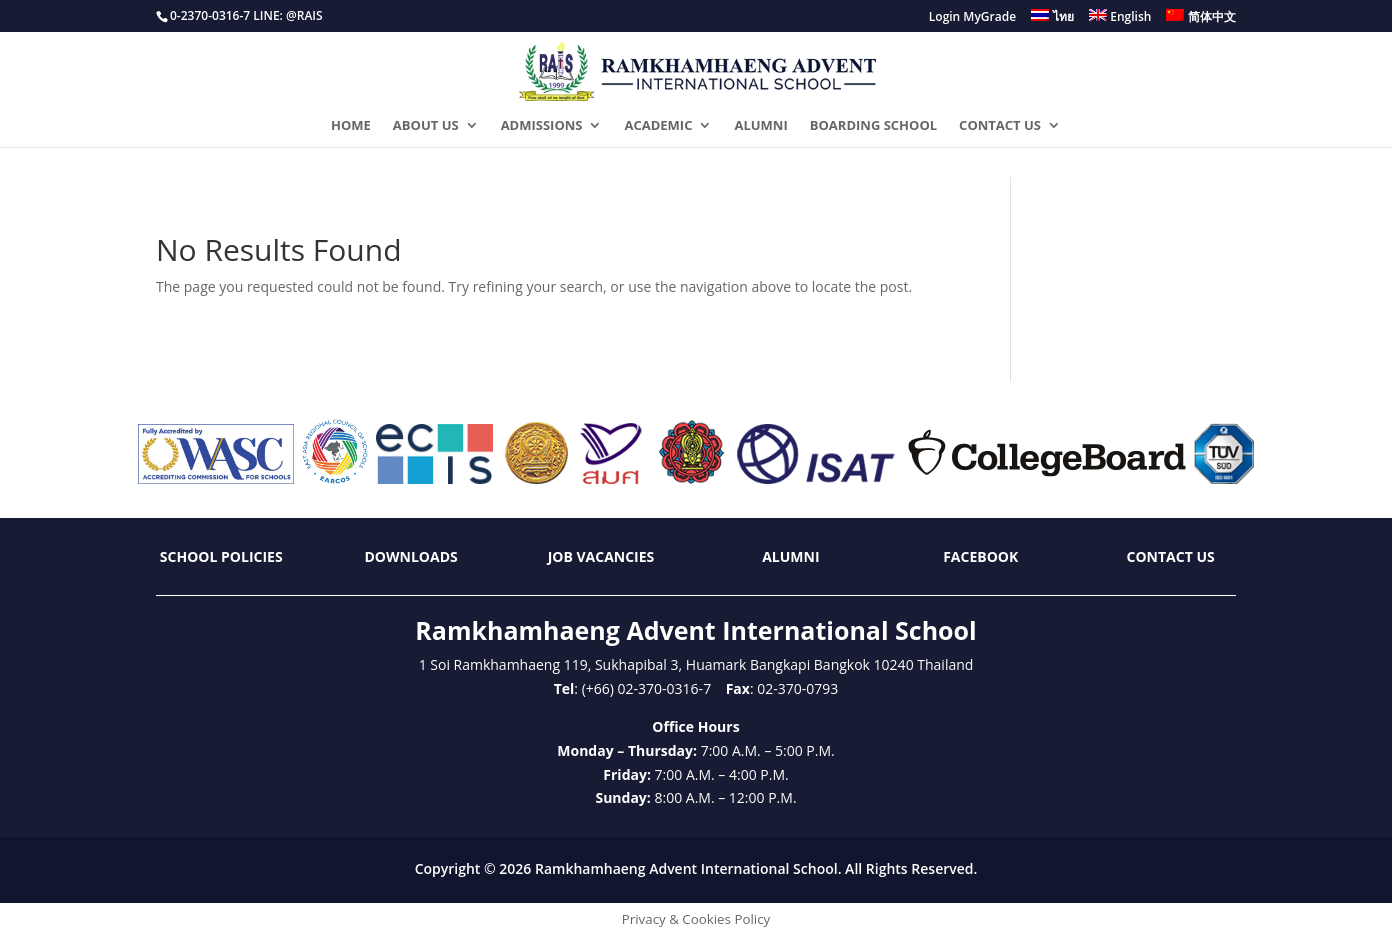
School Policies (221, 556)
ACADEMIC (658, 126)
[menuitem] (1052, 20)
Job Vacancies (601, 556)
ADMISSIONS (542, 126)
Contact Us (1171, 556)
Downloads (411, 556)
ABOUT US (426, 126)
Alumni (790, 556)
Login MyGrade (972, 18)
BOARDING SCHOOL (873, 126)
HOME (351, 126)
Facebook (980, 556)
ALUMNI (760, 126)
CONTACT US (1000, 126)
